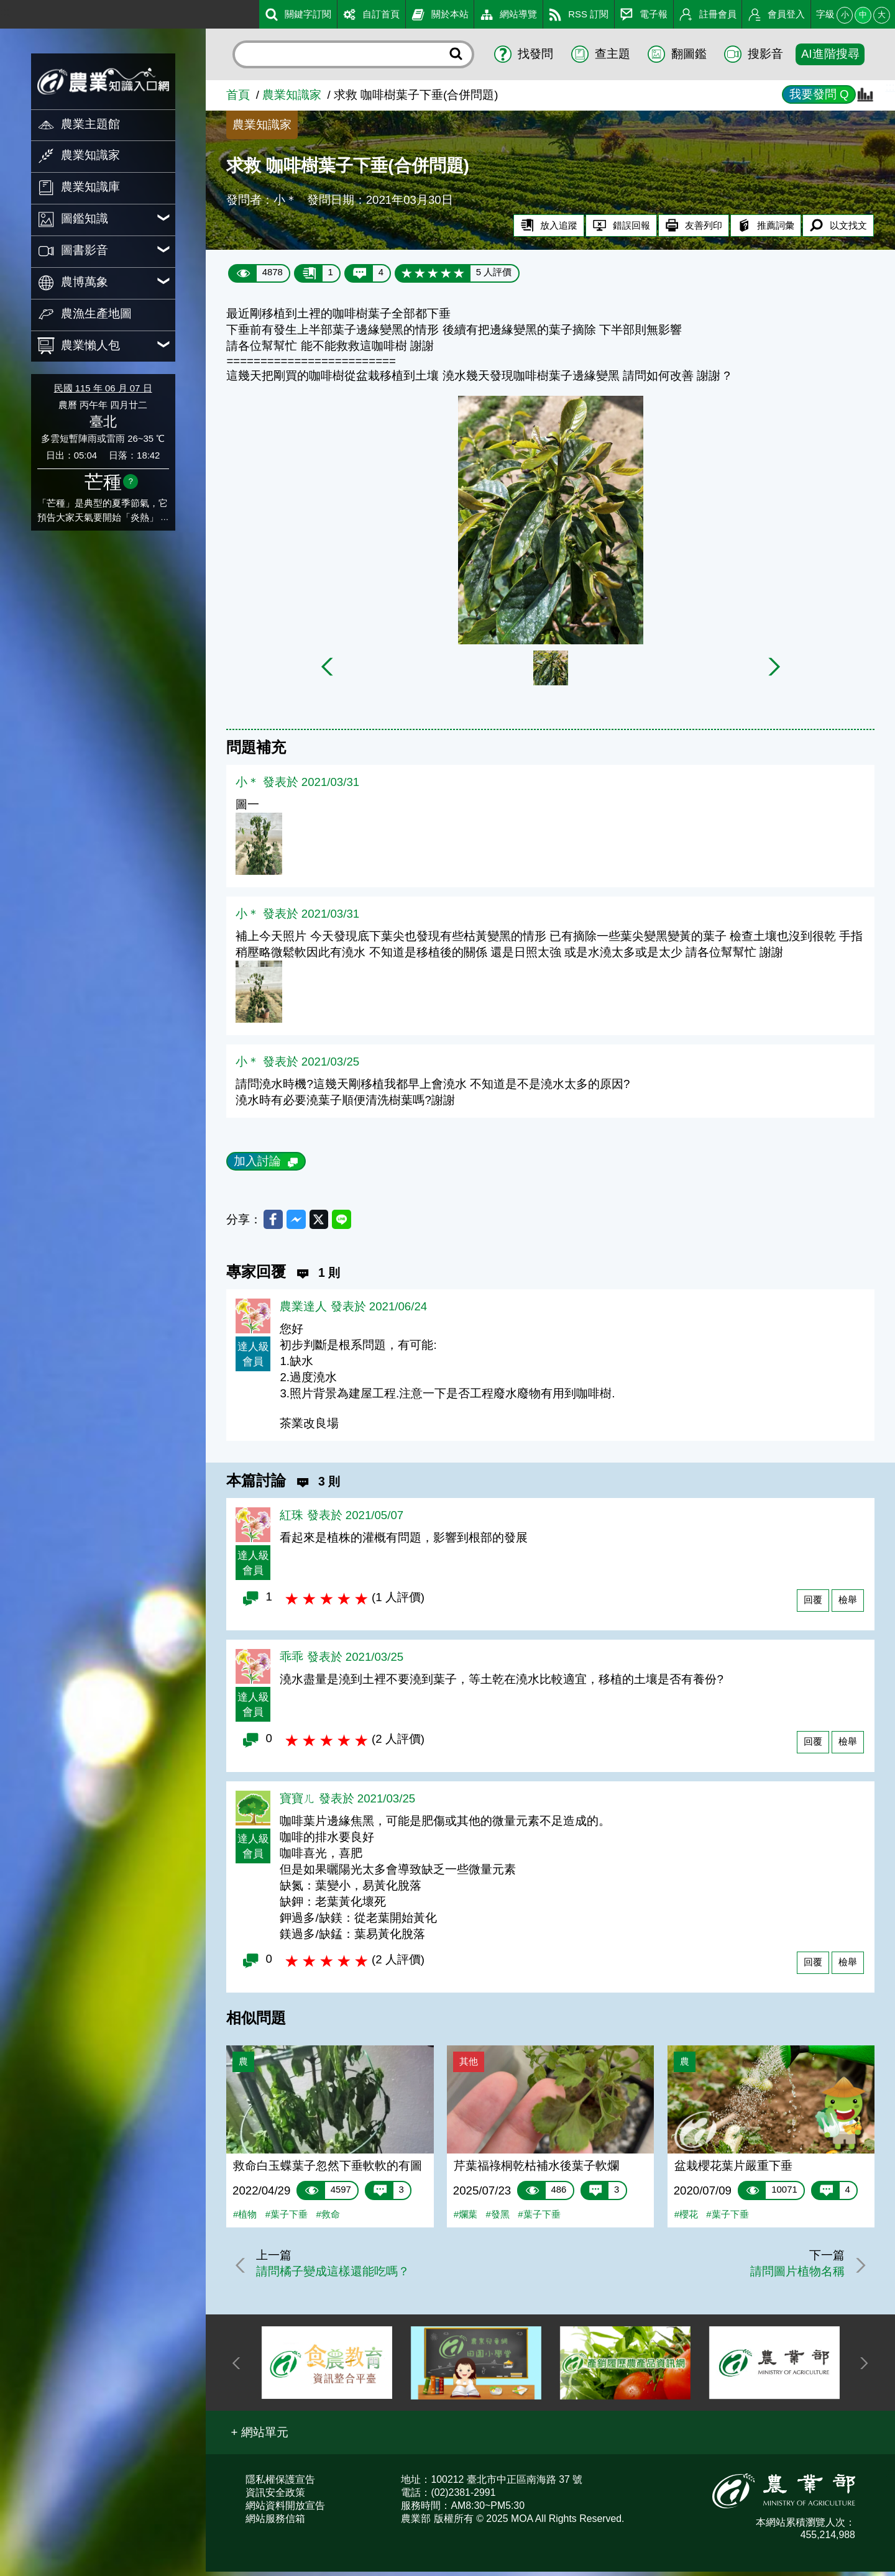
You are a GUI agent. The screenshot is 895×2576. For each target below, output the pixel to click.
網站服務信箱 (275, 2522)
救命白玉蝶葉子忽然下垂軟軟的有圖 (327, 2169)
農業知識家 (291, 94)
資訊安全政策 (275, 2496)
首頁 (238, 94)
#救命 (327, 2218)
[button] (259, 2437)
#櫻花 (686, 2218)
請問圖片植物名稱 (792, 2275)
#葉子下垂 (286, 2218)
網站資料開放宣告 (285, 2509)
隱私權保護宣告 (280, 2483)
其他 (468, 2065)
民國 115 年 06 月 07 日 (103, 388)
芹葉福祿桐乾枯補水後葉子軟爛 (536, 2169)
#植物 (245, 2218)
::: (5, 11)
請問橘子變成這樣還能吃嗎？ (338, 2275)
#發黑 (498, 2218)
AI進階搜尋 (830, 53)
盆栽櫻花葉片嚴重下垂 (733, 2169)
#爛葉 (465, 2218)
